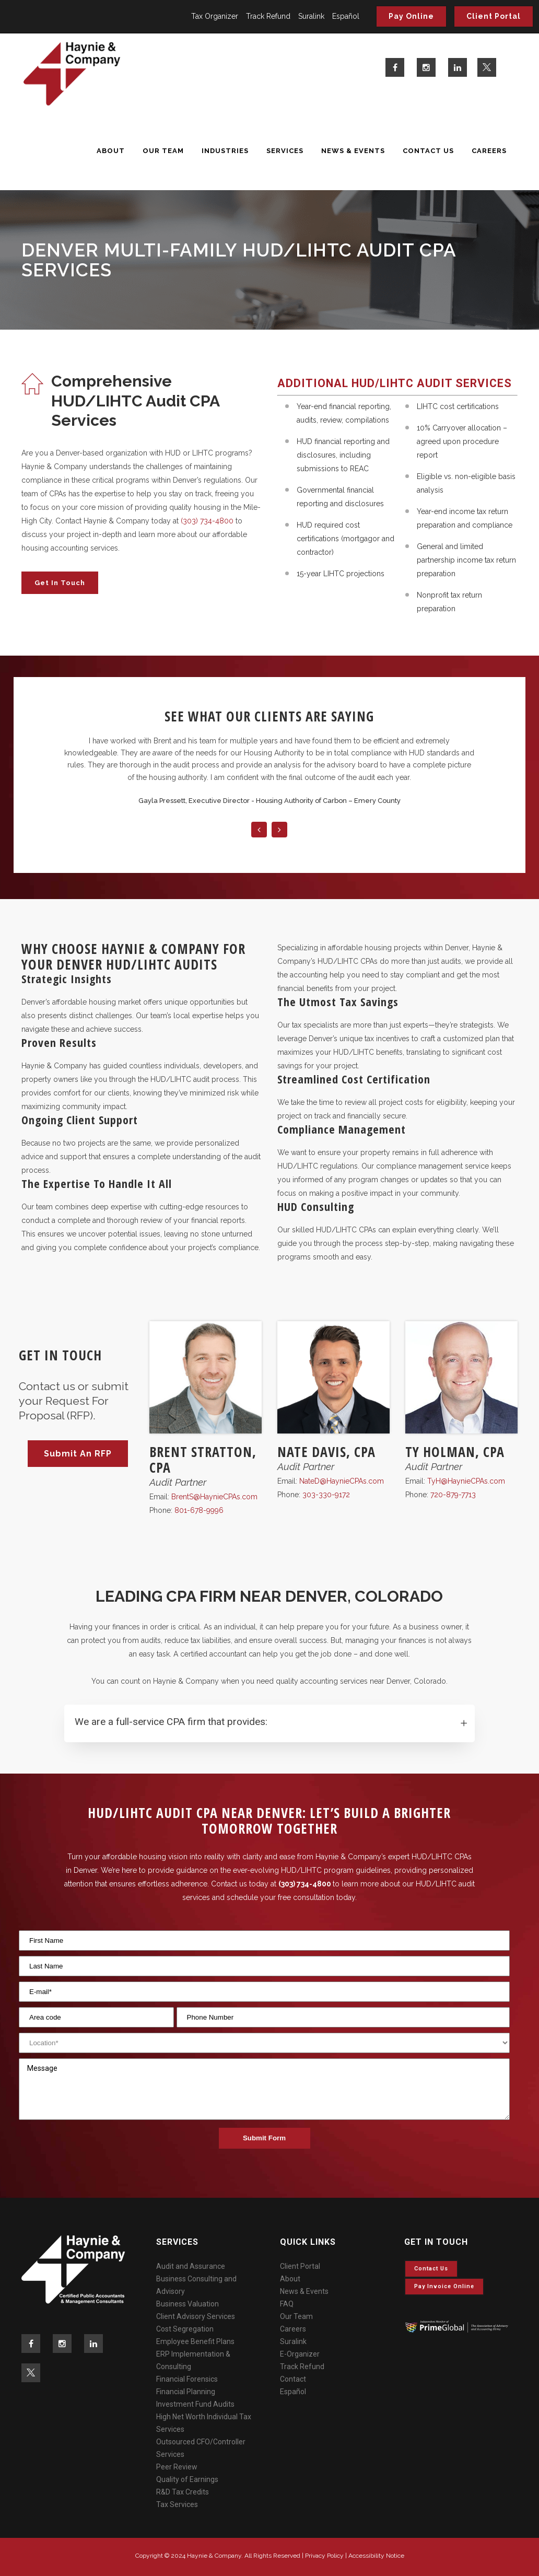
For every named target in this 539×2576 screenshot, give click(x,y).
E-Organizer (300, 2354)
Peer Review (176, 2467)
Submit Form (264, 2138)
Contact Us (431, 2268)
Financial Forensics (187, 2379)
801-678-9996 (199, 1510)
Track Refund (268, 16)
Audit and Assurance (190, 2266)
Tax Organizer (214, 16)
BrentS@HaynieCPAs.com (214, 1497)
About (290, 2279)
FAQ (287, 2304)
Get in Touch (59, 583)
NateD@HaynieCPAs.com (341, 1481)
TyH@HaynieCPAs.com (466, 1481)
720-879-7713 (453, 1494)
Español (345, 16)
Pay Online (411, 16)
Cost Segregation (185, 2329)
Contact (293, 2379)
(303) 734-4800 (207, 521)
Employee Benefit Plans (195, 2341)
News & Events (304, 2291)
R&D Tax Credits (182, 2492)
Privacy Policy (324, 2555)
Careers (293, 2329)
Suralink (311, 16)
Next (279, 829)
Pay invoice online (444, 2286)
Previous (259, 829)
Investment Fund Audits (195, 2404)
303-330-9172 (326, 1494)
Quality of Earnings (187, 2479)
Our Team (296, 2316)
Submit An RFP (78, 1454)
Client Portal (493, 16)
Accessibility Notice (376, 2555)
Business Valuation (187, 2304)
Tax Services (177, 2504)
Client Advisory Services (195, 2316)
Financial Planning (185, 2391)
